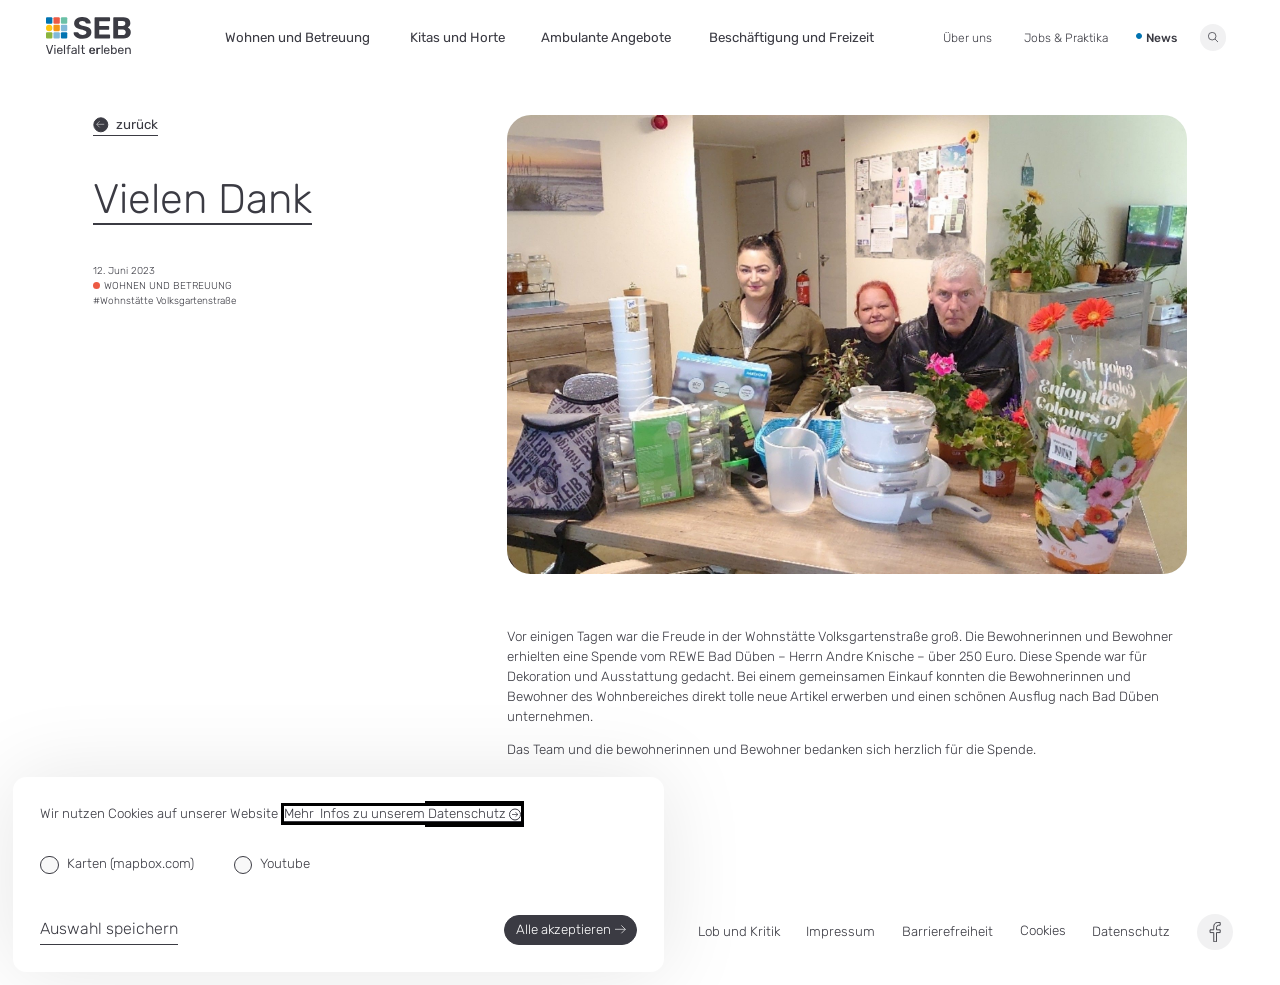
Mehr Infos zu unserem (402, 814)
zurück (125, 125)
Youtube (285, 863)
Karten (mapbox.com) (130, 863)
